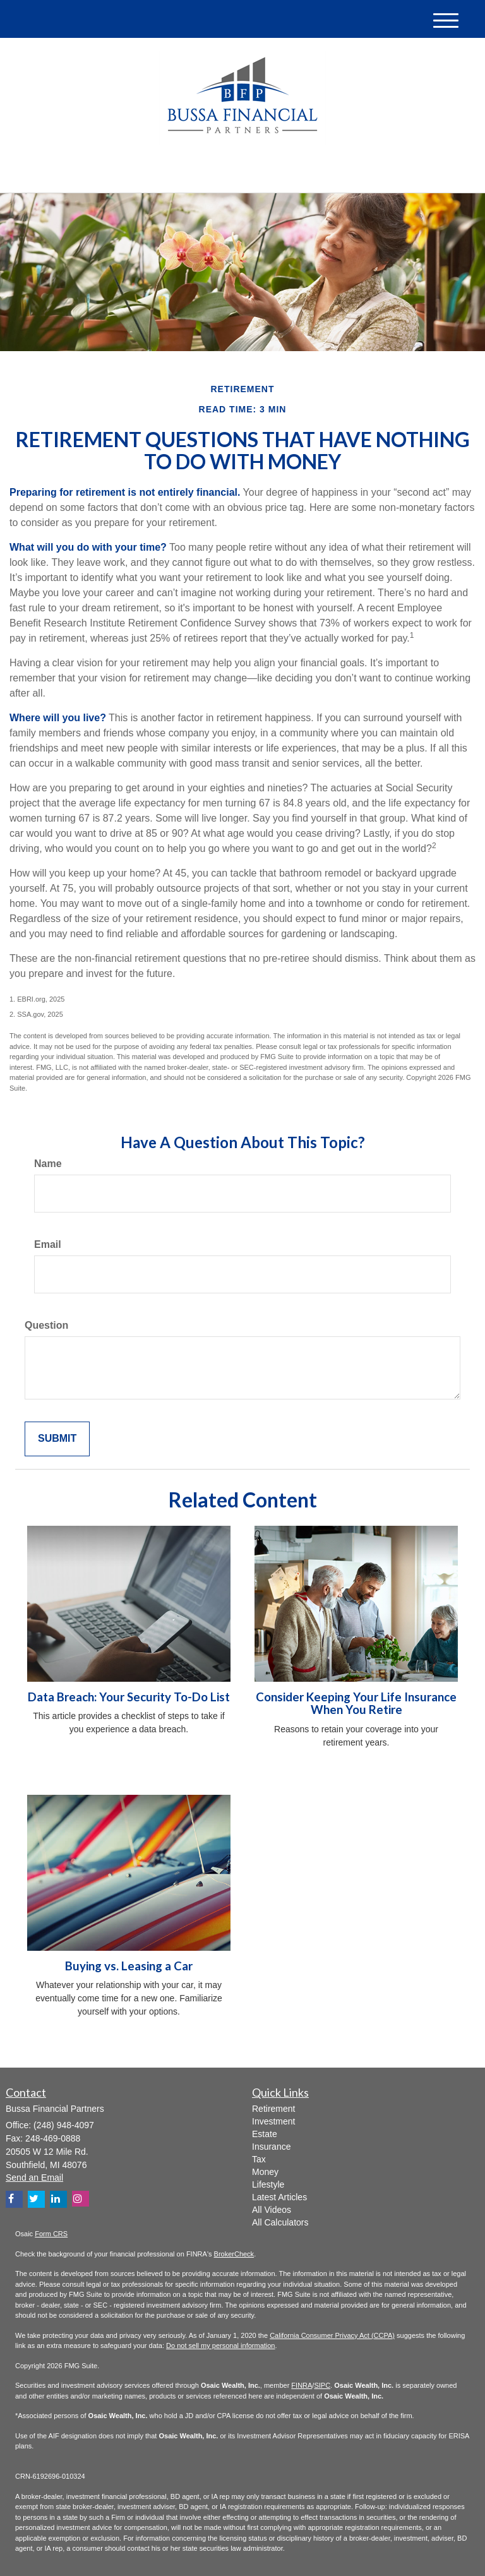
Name (48, 1163)
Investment (273, 2121)
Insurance (271, 2147)
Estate (264, 2134)
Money (265, 2172)
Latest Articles (279, 2197)
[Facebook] (149, 172)
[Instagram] (80, 2199)
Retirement (273, 2109)
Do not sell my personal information (220, 2345)
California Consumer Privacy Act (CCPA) (332, 2335)
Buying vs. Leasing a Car (129, 1966)
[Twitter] (114, 172)
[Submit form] (57, 1439)
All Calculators (280, 2222)
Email (47, 1244)
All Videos (271, 2210)
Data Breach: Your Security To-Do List (129, 1697)
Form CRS (51, 2234)
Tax (259, 2159)
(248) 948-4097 (351, 170)
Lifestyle (268, 2184)
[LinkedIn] (132, 172)
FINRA (301, 2385)
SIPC (322, 2385)
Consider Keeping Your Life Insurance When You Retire (356, 1703)
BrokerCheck (234, 2254)
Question (46, 1325)
